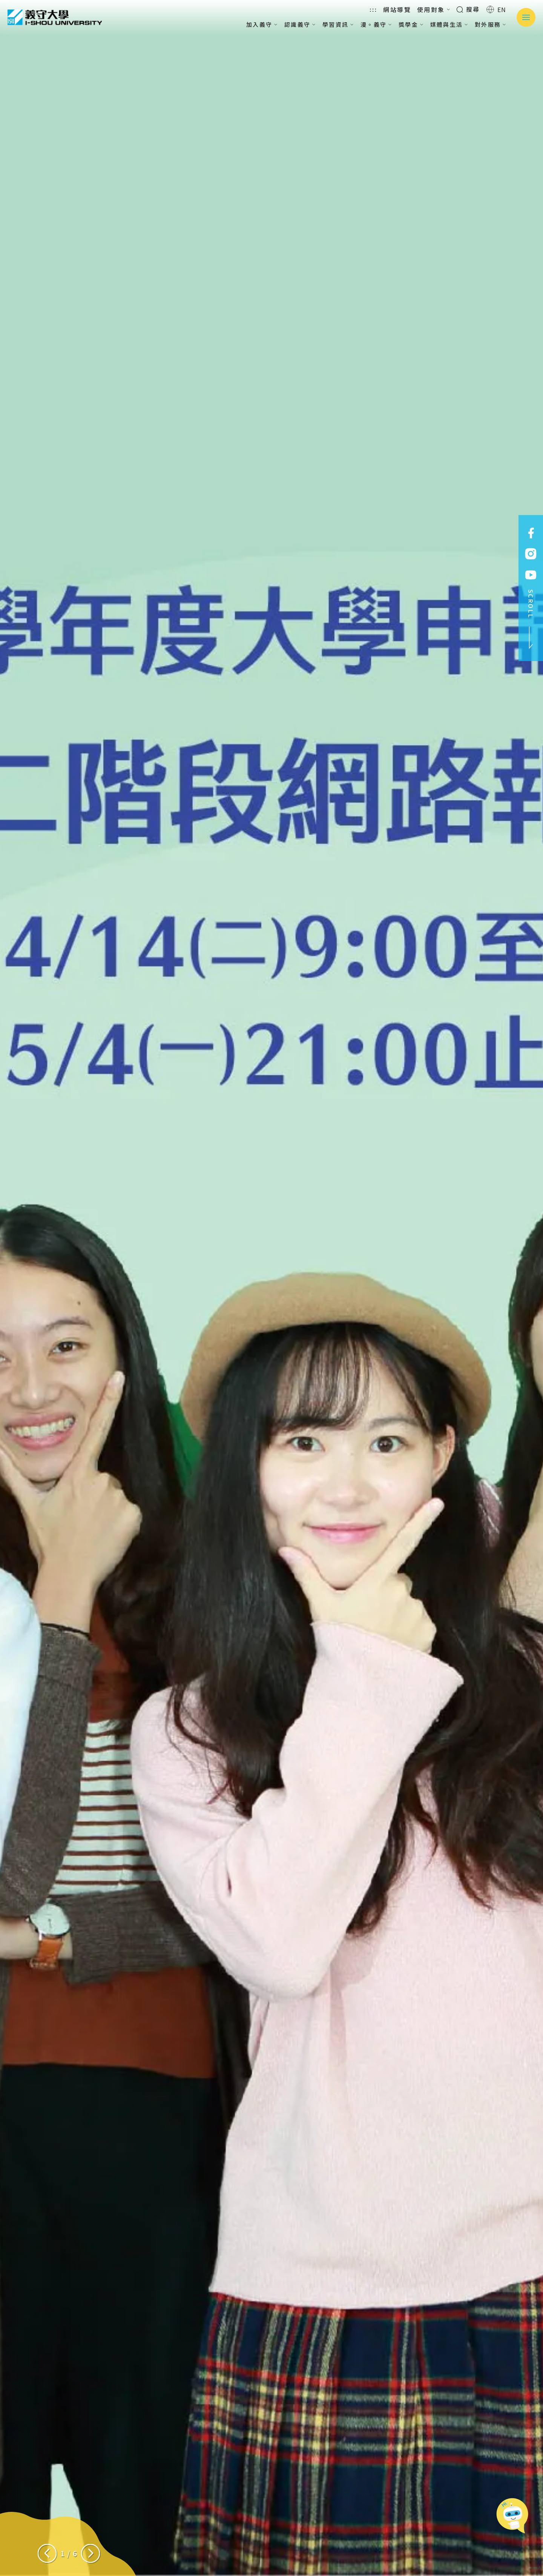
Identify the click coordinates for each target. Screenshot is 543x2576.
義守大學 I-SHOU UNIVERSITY (55, 17)
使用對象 (433, 9)
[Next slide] (90, 2553)
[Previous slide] (47, 2553)
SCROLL (530, 619)
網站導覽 (397, 9)
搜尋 (468, 9)
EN (496, 9)
